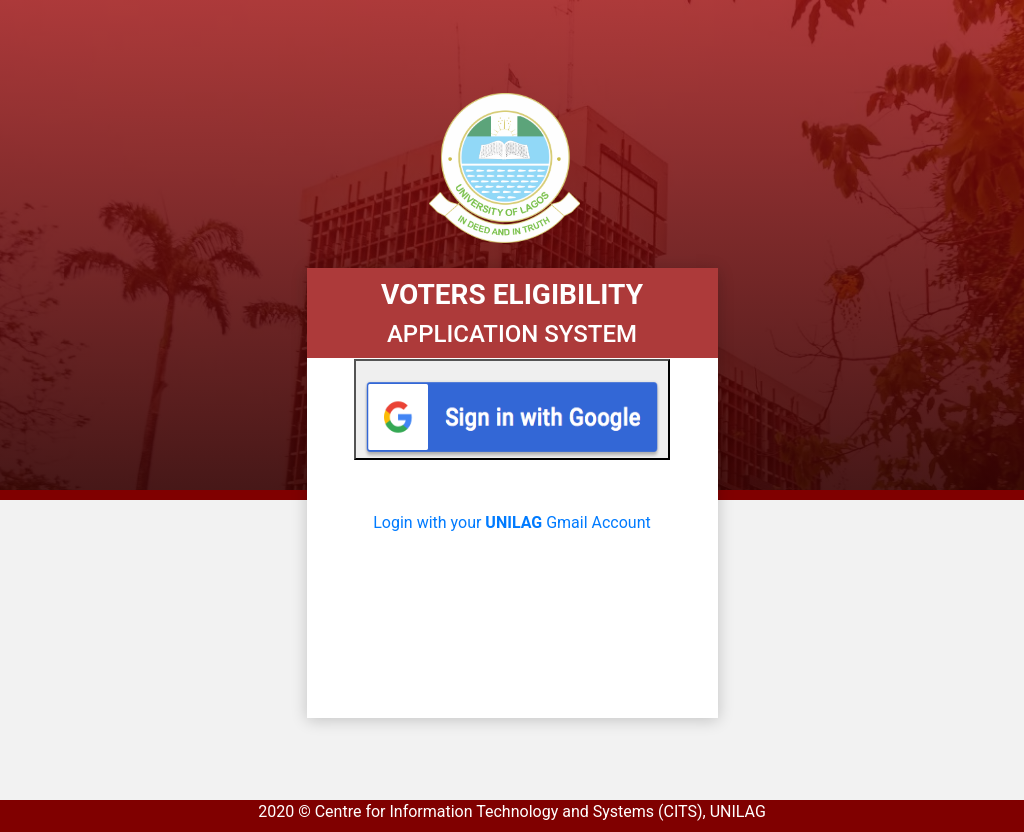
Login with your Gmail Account (512, 522)
